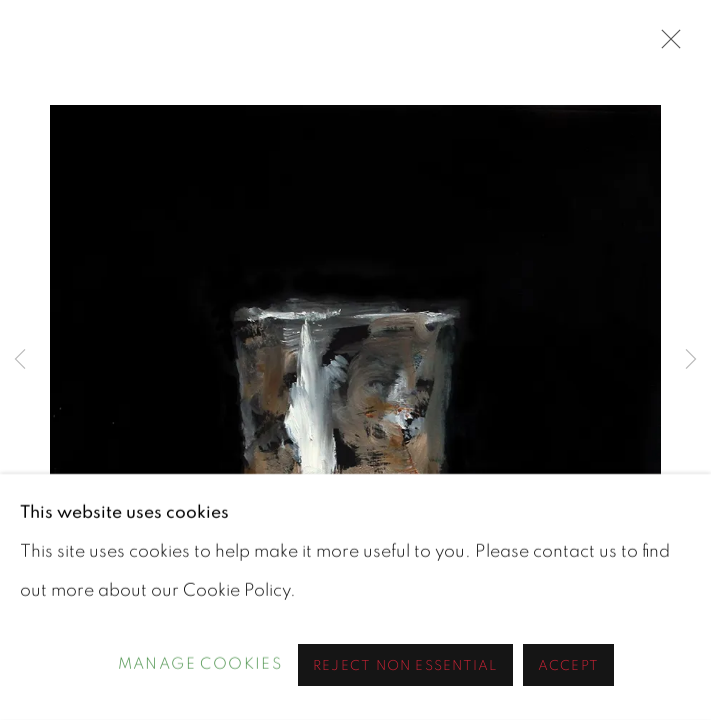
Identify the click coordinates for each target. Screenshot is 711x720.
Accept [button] (568, 666)
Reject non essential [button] (405, 666)
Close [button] (666, 45)
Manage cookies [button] (200, 664)
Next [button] (691, 360)
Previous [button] (20, 360)
